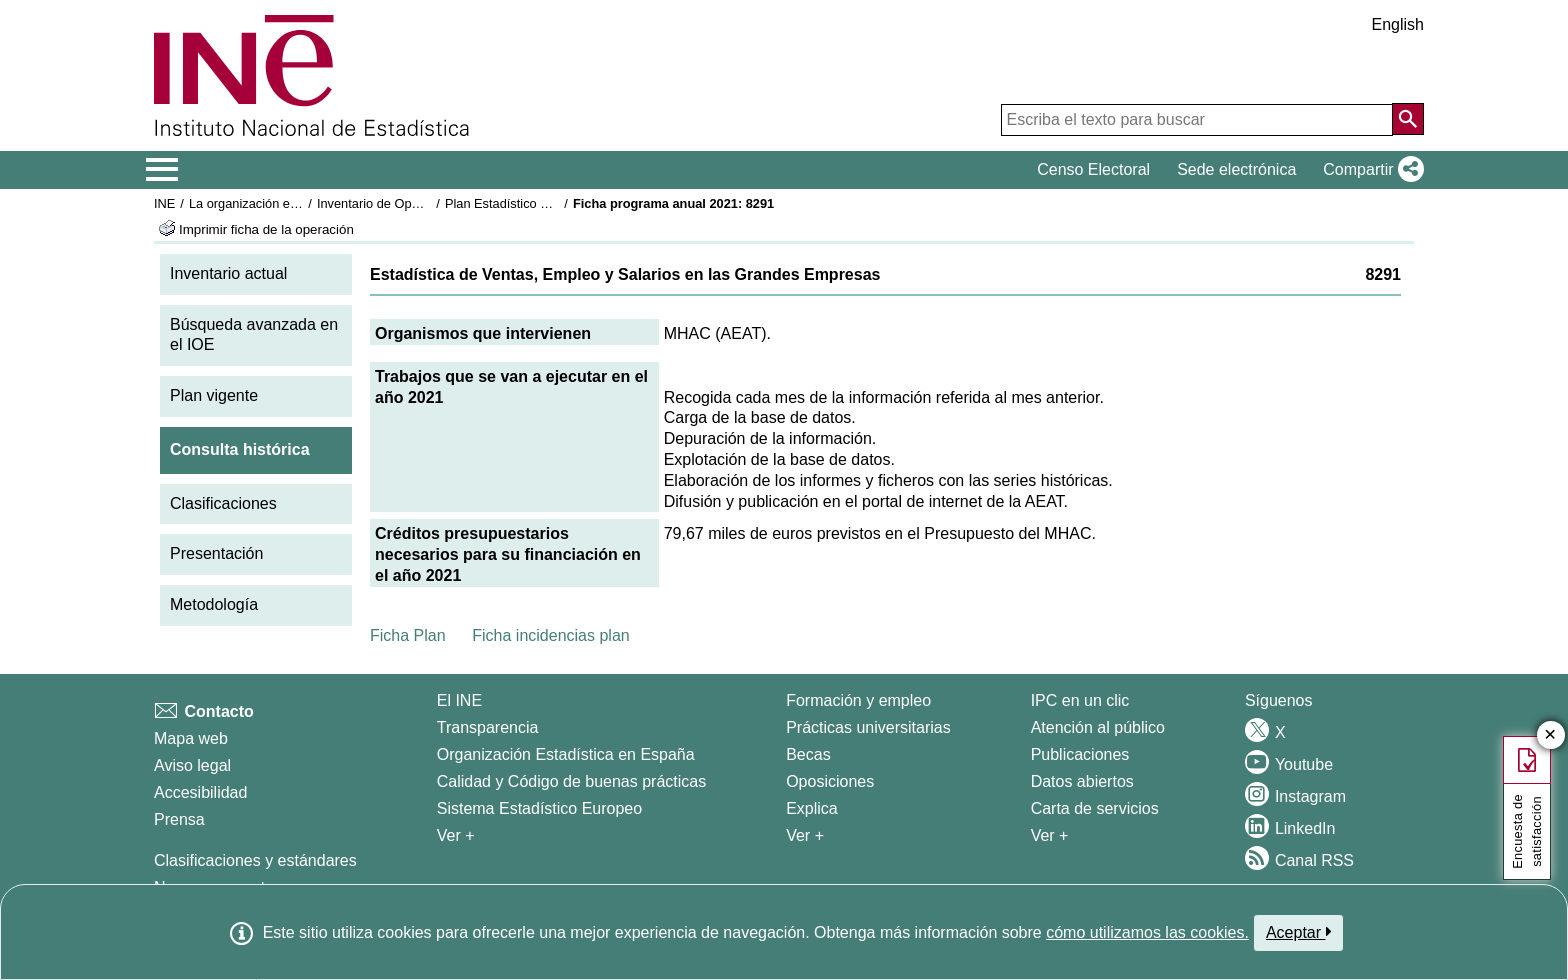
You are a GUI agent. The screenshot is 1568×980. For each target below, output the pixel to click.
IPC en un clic (1080, 700)
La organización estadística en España (299, 203)
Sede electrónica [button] (1236, 169)
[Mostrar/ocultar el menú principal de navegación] (162, 170)
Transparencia (488, 727)
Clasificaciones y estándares (255, 860)
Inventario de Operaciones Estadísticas (428, 203)
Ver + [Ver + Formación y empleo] (805, 835)
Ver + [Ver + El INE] (456, 835)
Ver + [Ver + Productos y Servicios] (1050, 835)
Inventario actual (228, 273)
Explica (812, 808)
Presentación (216, 553)
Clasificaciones (223, 503)
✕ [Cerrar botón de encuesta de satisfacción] (1550, 735)
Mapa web (191, 738)
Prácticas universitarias (868, 727)
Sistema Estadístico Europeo (539, 808)
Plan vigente (214, 395)
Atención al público (1098, 727)
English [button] (1398, 24)
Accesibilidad (200, 792)
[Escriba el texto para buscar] (1197, 120)
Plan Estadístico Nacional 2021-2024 (550, 203)
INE (164, 203)
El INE (459, 700)
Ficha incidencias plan (550, 635)
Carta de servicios (1095, 808)
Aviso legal (192, 765)
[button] (1369, 170)
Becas (808, 754)
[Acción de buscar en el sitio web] (1408, 119)
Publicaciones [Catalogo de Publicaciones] (1080, 754)
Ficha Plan (408, 635)
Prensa (179, 819)
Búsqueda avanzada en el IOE (254, 335)
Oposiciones (830, 781)
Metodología (214, 604)
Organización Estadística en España (566, 754)
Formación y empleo (858, 700)
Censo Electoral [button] (1093, 169)
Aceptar (1298, 932)
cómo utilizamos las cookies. (1147, 932)
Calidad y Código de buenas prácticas (572, 781)
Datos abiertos (1082, 781)
